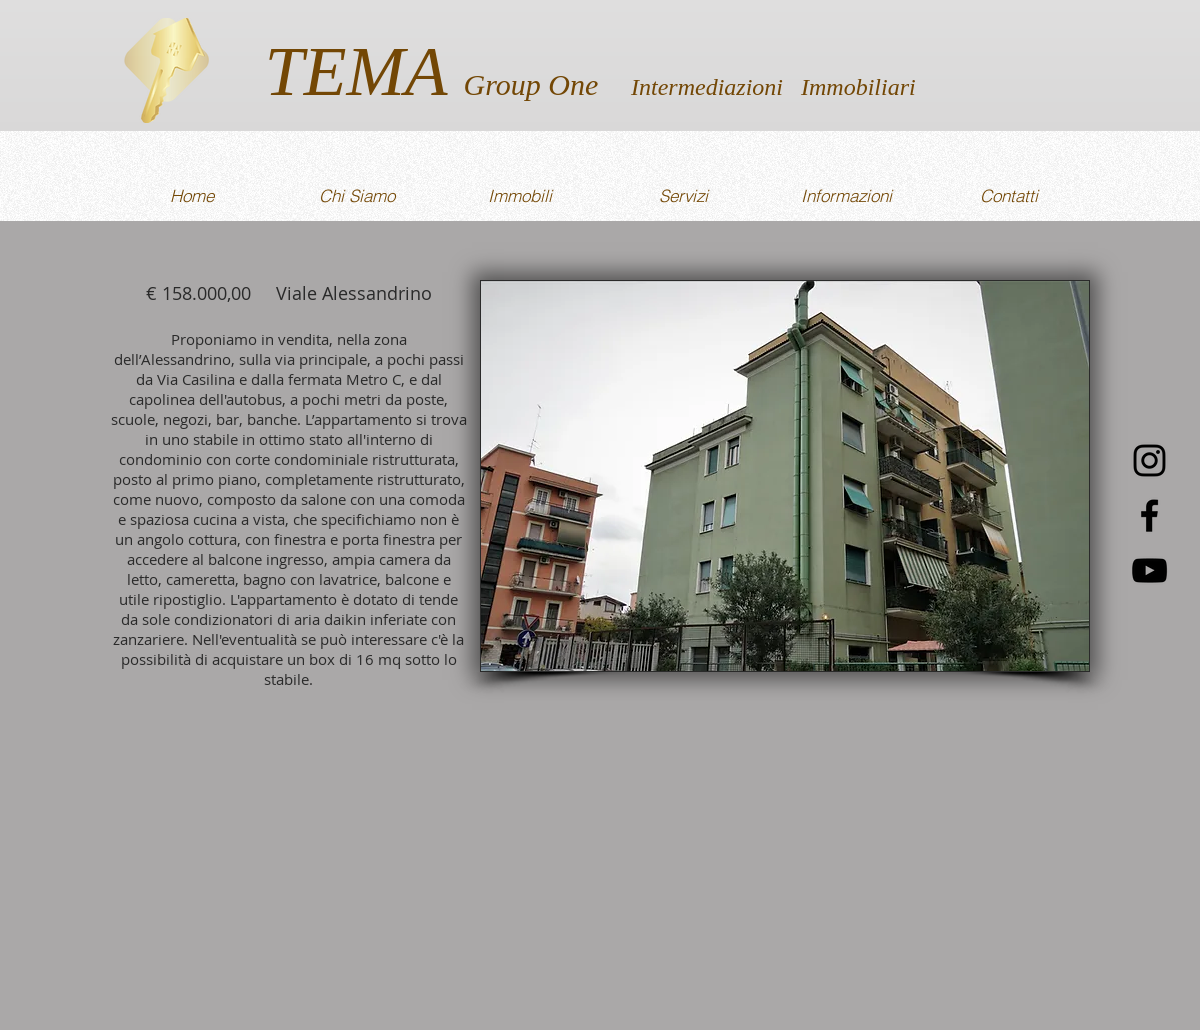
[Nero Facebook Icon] (1149, 515)
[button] (785, 476)
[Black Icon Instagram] (1149, 460)
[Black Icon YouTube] (1149, 570)
